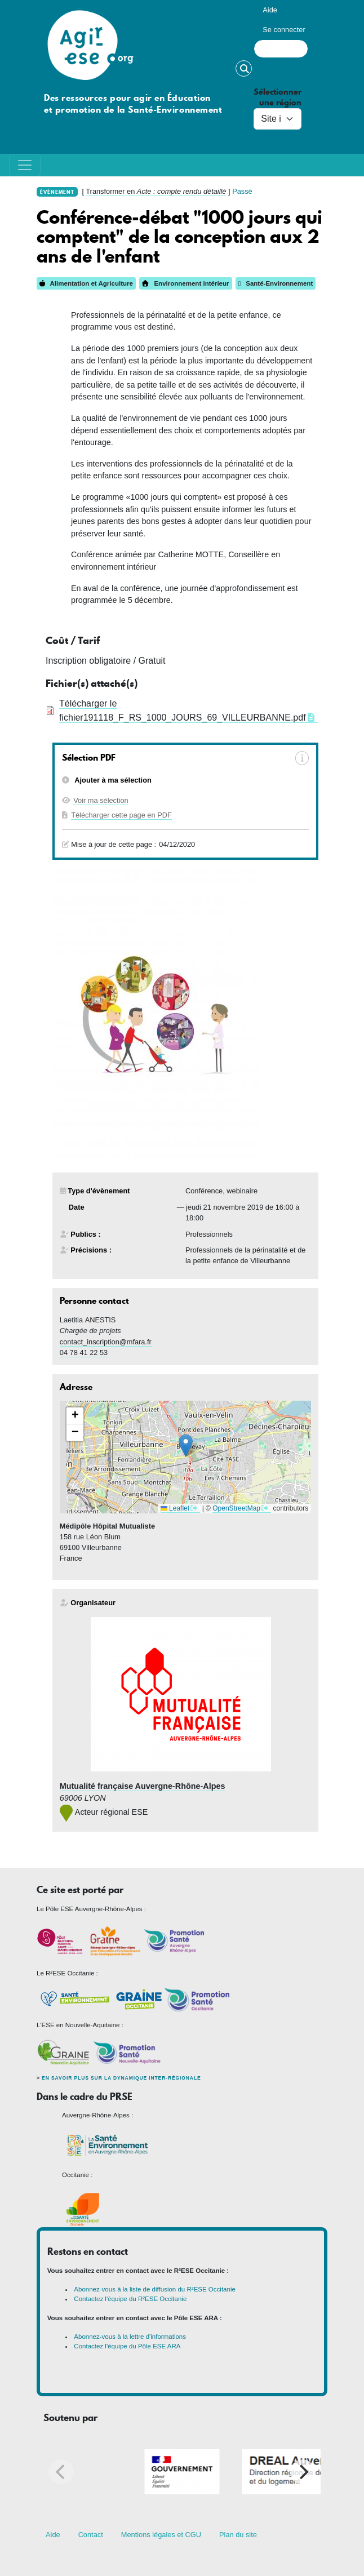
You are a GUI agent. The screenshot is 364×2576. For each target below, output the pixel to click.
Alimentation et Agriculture (86, 283)
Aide (270, 10)
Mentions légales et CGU (161, 2534)
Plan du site (238, 2534)
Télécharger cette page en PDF (121, 815)
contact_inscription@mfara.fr (106, 1342)
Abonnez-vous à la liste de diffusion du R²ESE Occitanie (155, 2289)
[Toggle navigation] (25, 165)
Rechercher (244, 68)
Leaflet (175, 1508)
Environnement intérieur (185, 283)
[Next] (302, 2471)
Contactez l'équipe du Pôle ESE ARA (127, 2346)
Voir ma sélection (100, 800)
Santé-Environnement (275, 283)
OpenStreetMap (236, 1508)
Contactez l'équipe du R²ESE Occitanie (130, 2298)
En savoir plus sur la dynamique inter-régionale (121, 2078)
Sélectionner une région (277, 97)
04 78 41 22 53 (84, 1352)
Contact (90, 2534)
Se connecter (284, 29)
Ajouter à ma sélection (112, 780)
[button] (186, 1445)
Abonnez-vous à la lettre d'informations (130, 2336)
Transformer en (156, 191)
